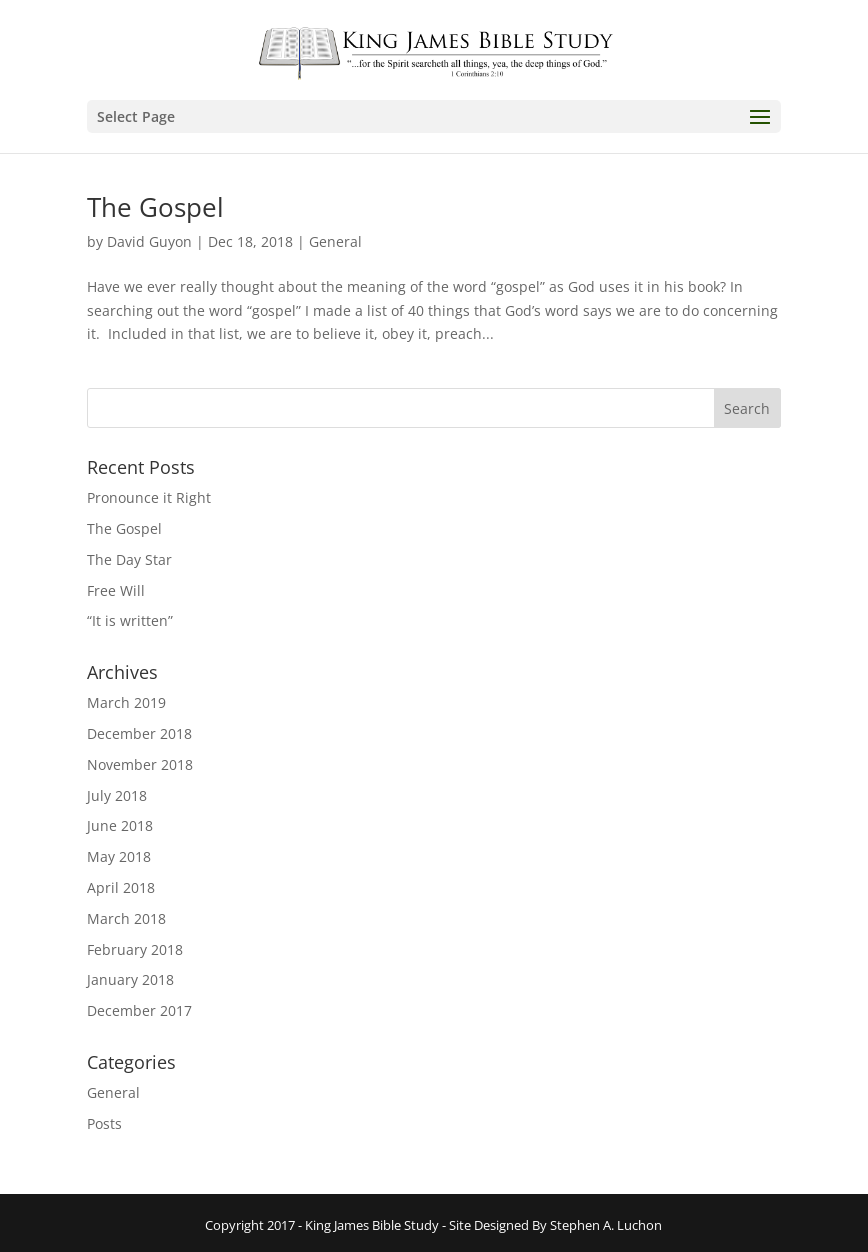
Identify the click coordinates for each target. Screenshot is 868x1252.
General (335, 241)
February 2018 (135, 949)
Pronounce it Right (149, 497)
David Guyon (149, 241)
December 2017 (139, 1010)
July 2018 (117, 795)
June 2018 (120, 825)
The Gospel (155, 207)
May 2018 (119, 856)
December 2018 (139, 733)
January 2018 (130, 979)
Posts (104, 1123)
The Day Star (129, 559)
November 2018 (140, 764)
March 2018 (126, 918)
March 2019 (126, 702)
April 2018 (121, 887)
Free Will (116, 590)
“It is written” (130, 620)
